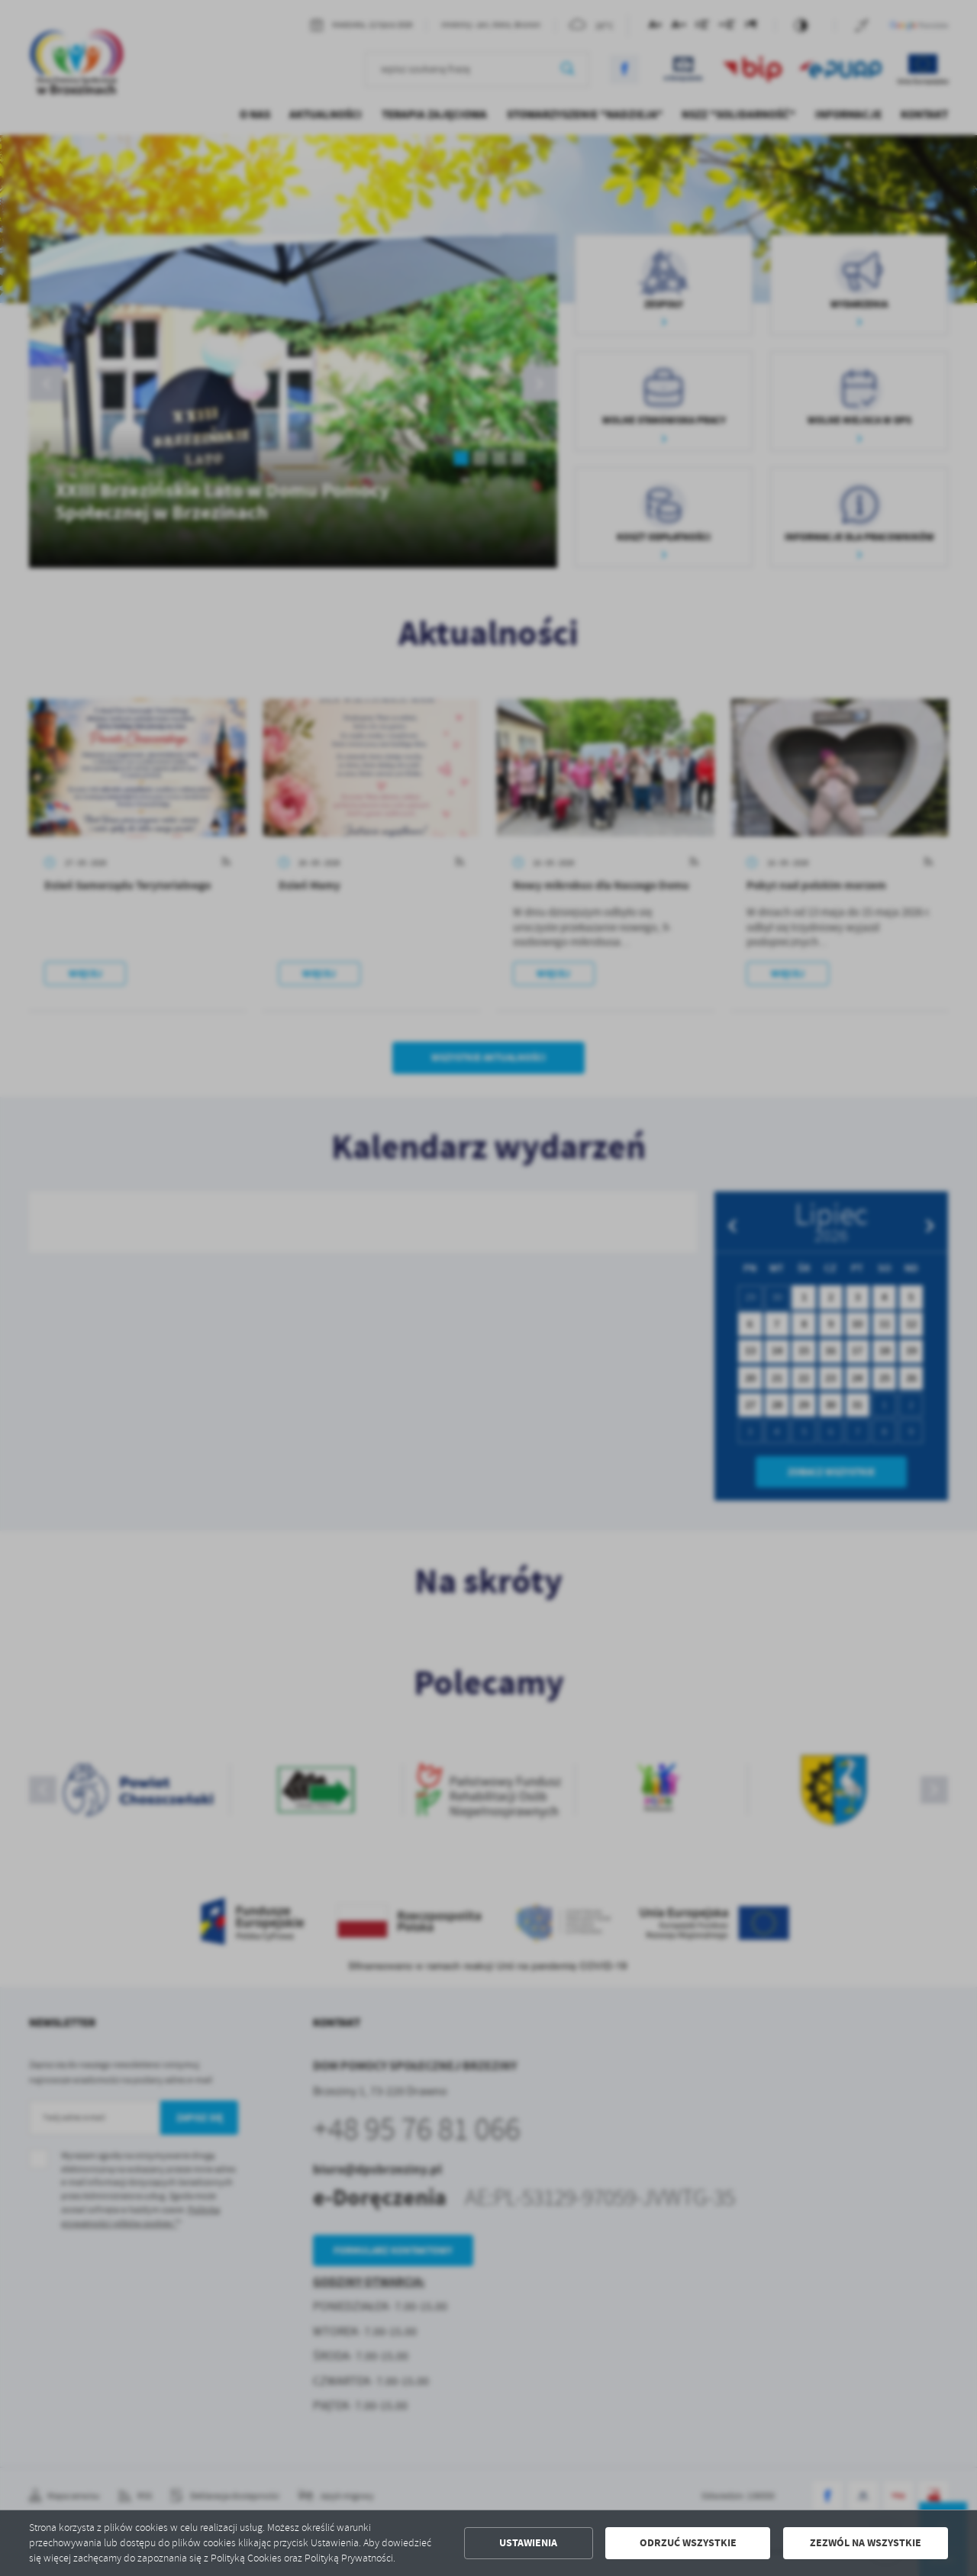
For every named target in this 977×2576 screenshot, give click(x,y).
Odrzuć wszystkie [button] (688, 2543)
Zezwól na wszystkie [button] (865, 2543)
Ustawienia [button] (528, 2543)
